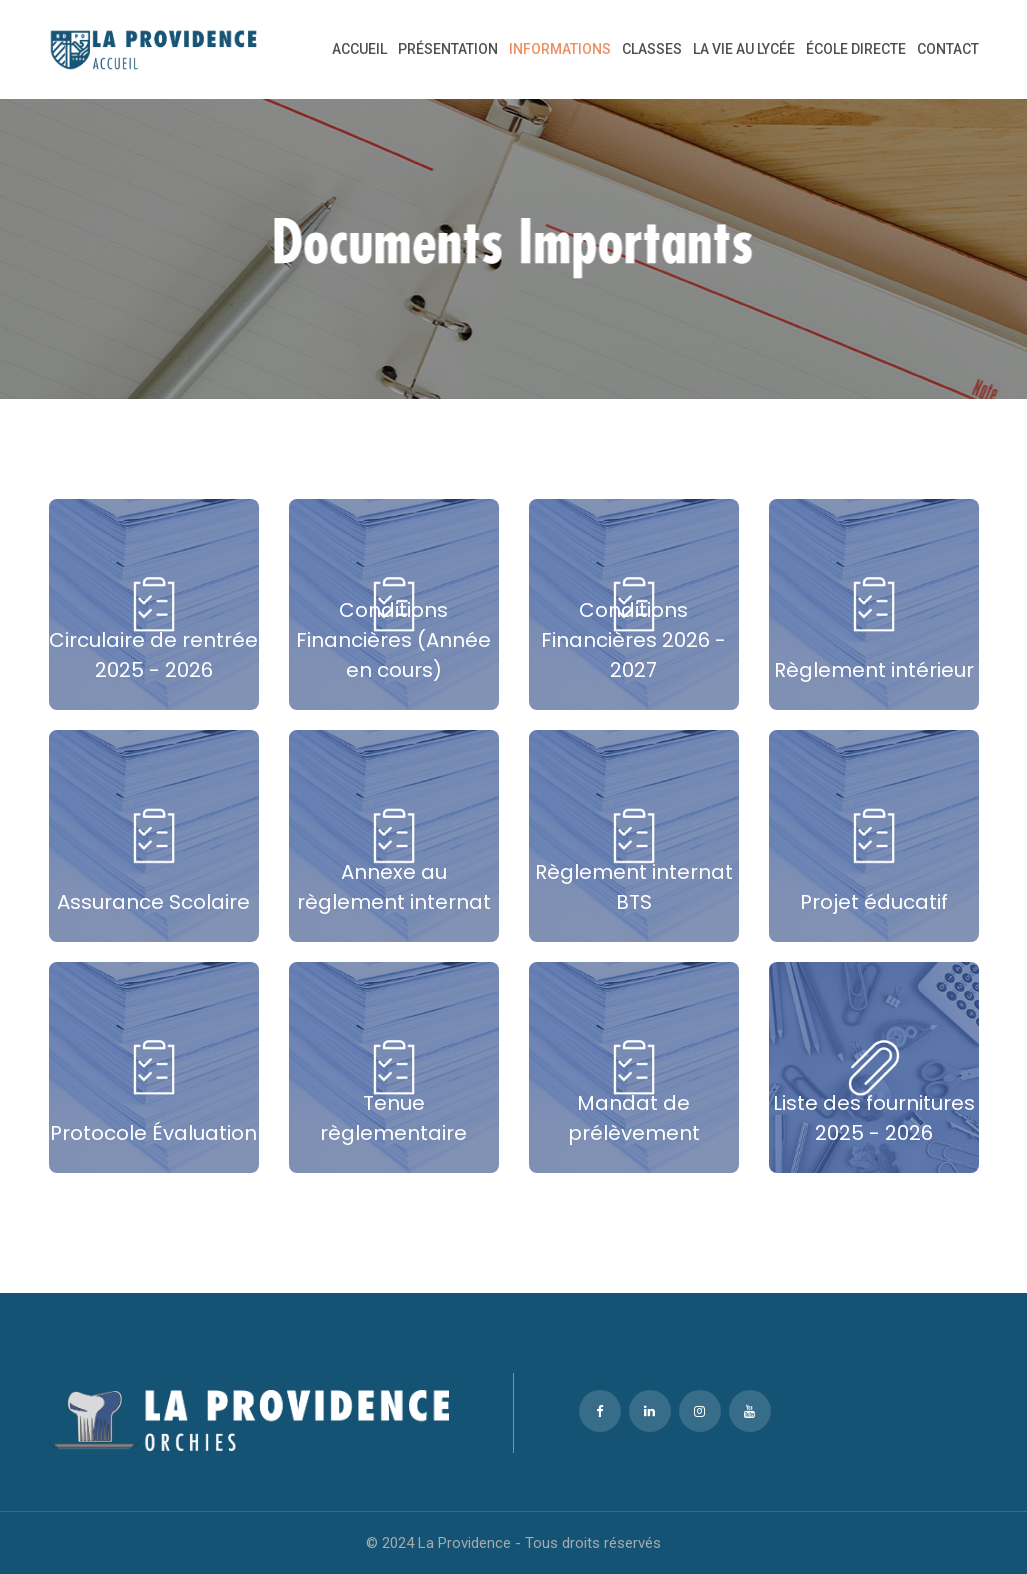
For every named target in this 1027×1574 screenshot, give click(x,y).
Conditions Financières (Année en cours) (393, 640)
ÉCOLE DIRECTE (856, 49)
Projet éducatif (874, 902)
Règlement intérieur (874, 670)
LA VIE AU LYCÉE (744, 49)
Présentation (448, 49)
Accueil (359, 49)
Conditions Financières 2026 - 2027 (633, 640)
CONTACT (948, 49)
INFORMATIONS (560, 49)
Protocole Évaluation (153, 1133)
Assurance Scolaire (153, 902)
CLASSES (652, 49)
